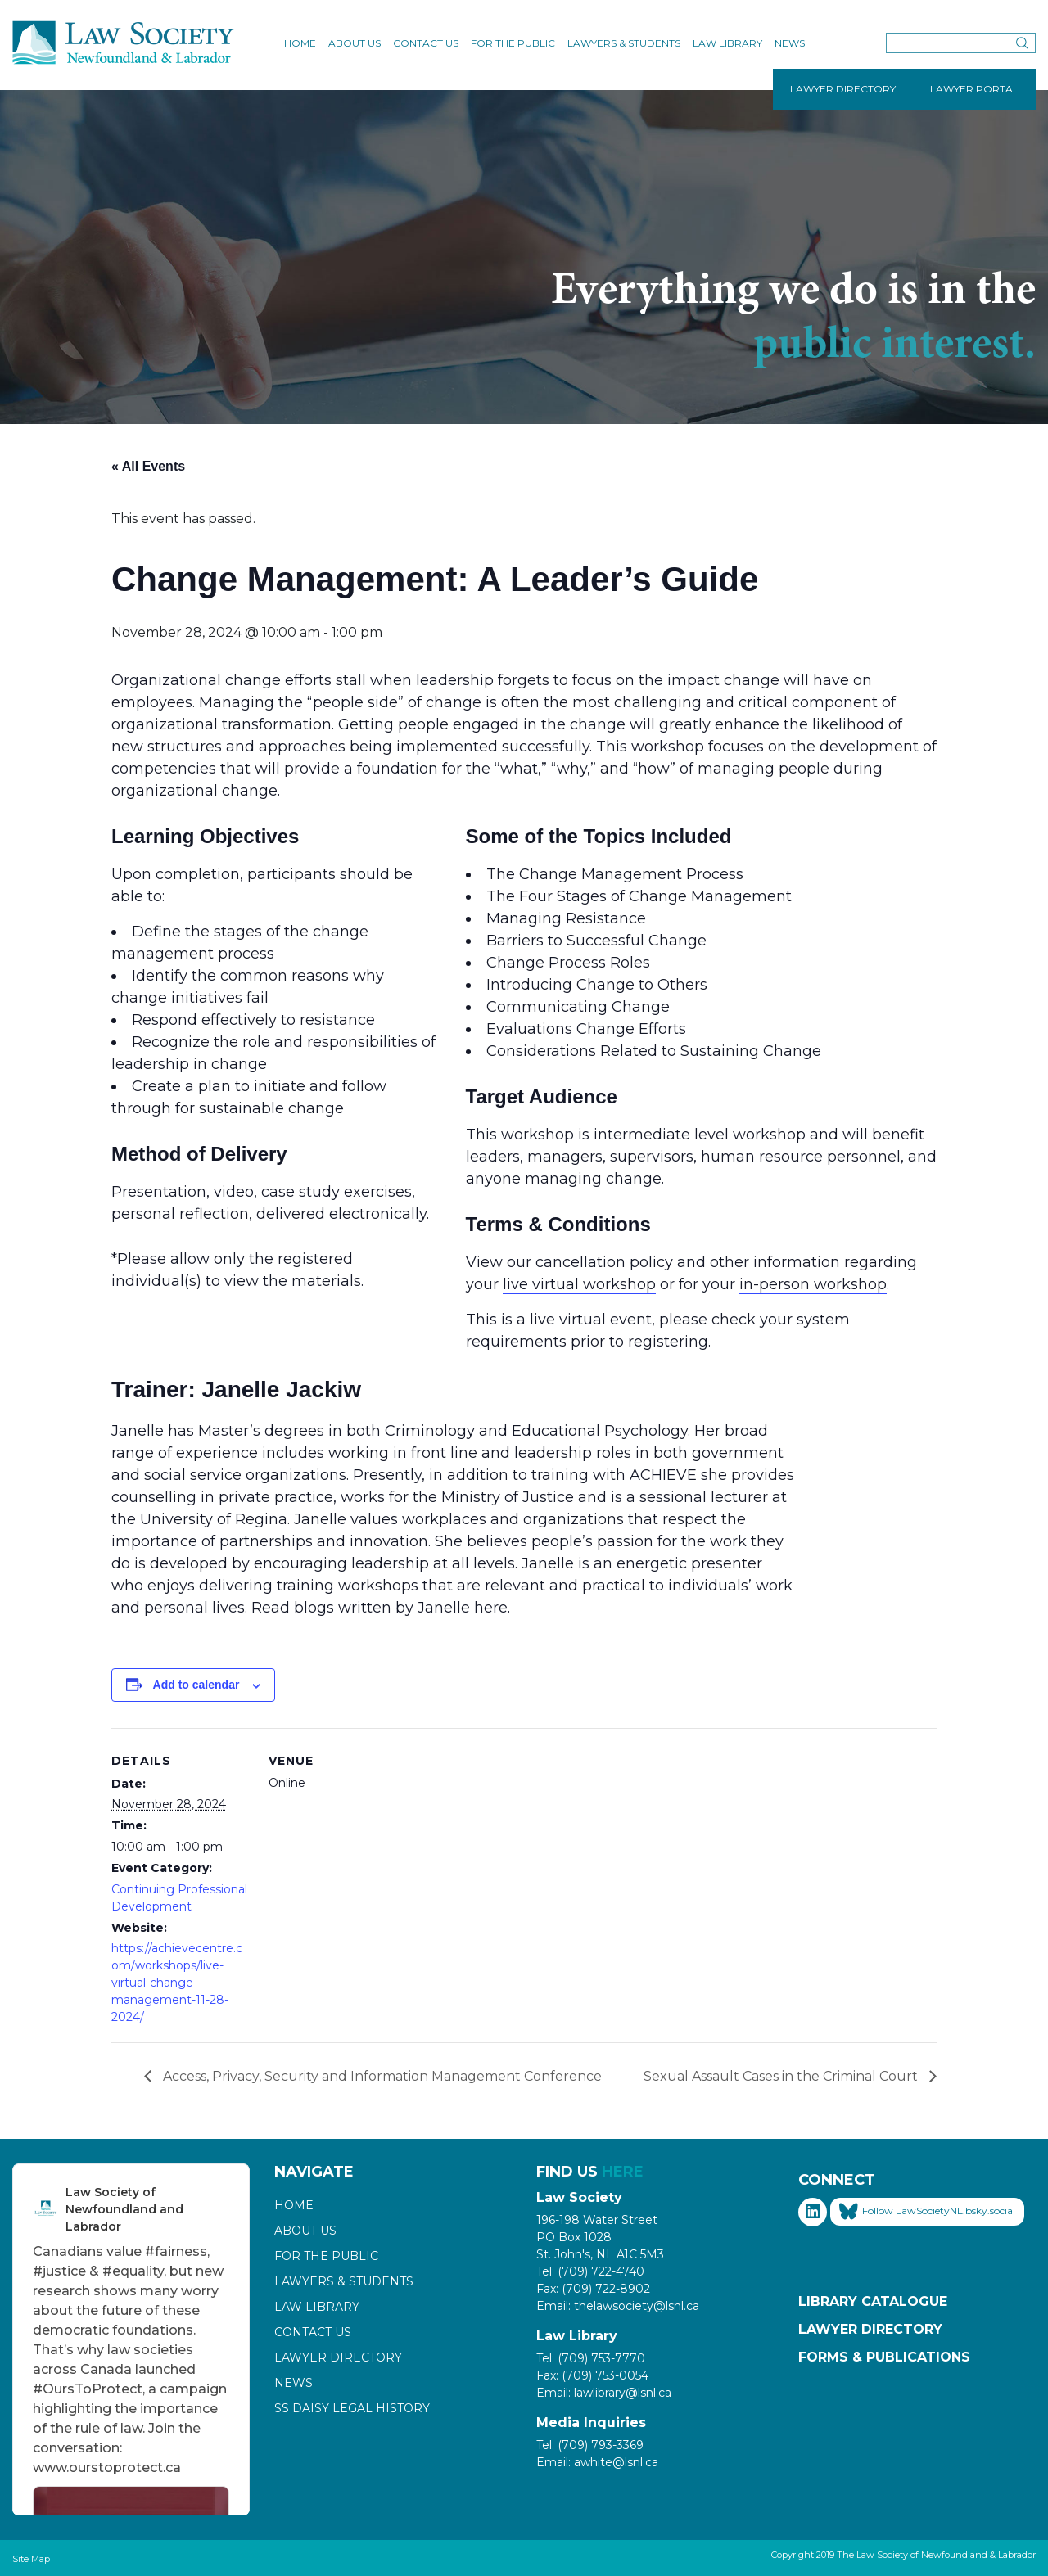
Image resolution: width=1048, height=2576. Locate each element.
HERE (623, 2172)
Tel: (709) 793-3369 (590, 2445)
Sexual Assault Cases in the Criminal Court (782, 2076)
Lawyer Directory (338, 2357)
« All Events (148, 466)
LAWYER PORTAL (974, 89)
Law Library (727, 43)
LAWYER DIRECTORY (843, 89)
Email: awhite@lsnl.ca (597, 2462)
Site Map (31, 2559)
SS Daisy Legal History (352, 2408)
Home (300, 43)
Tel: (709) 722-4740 (590, 2271)
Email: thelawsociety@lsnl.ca (617, 2306)
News (790, 43)
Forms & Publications (884, 2357)
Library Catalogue (872, 2301)
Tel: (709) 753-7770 (590, 2358)
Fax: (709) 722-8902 (593, 2288)
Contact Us (425, 43)
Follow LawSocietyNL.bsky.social (927, 2212)
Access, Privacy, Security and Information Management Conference (381, 2076)
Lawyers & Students (623, 43)
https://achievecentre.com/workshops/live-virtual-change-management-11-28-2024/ (176, 1982)
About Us (354, 43)
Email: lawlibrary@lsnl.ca (603, 2392)
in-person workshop (813, 1284)
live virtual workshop (579, 1284)
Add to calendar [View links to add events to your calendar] (196, 1684)
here (491, 1608)
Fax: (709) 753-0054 (592, 2375)
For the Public (513, 43)
